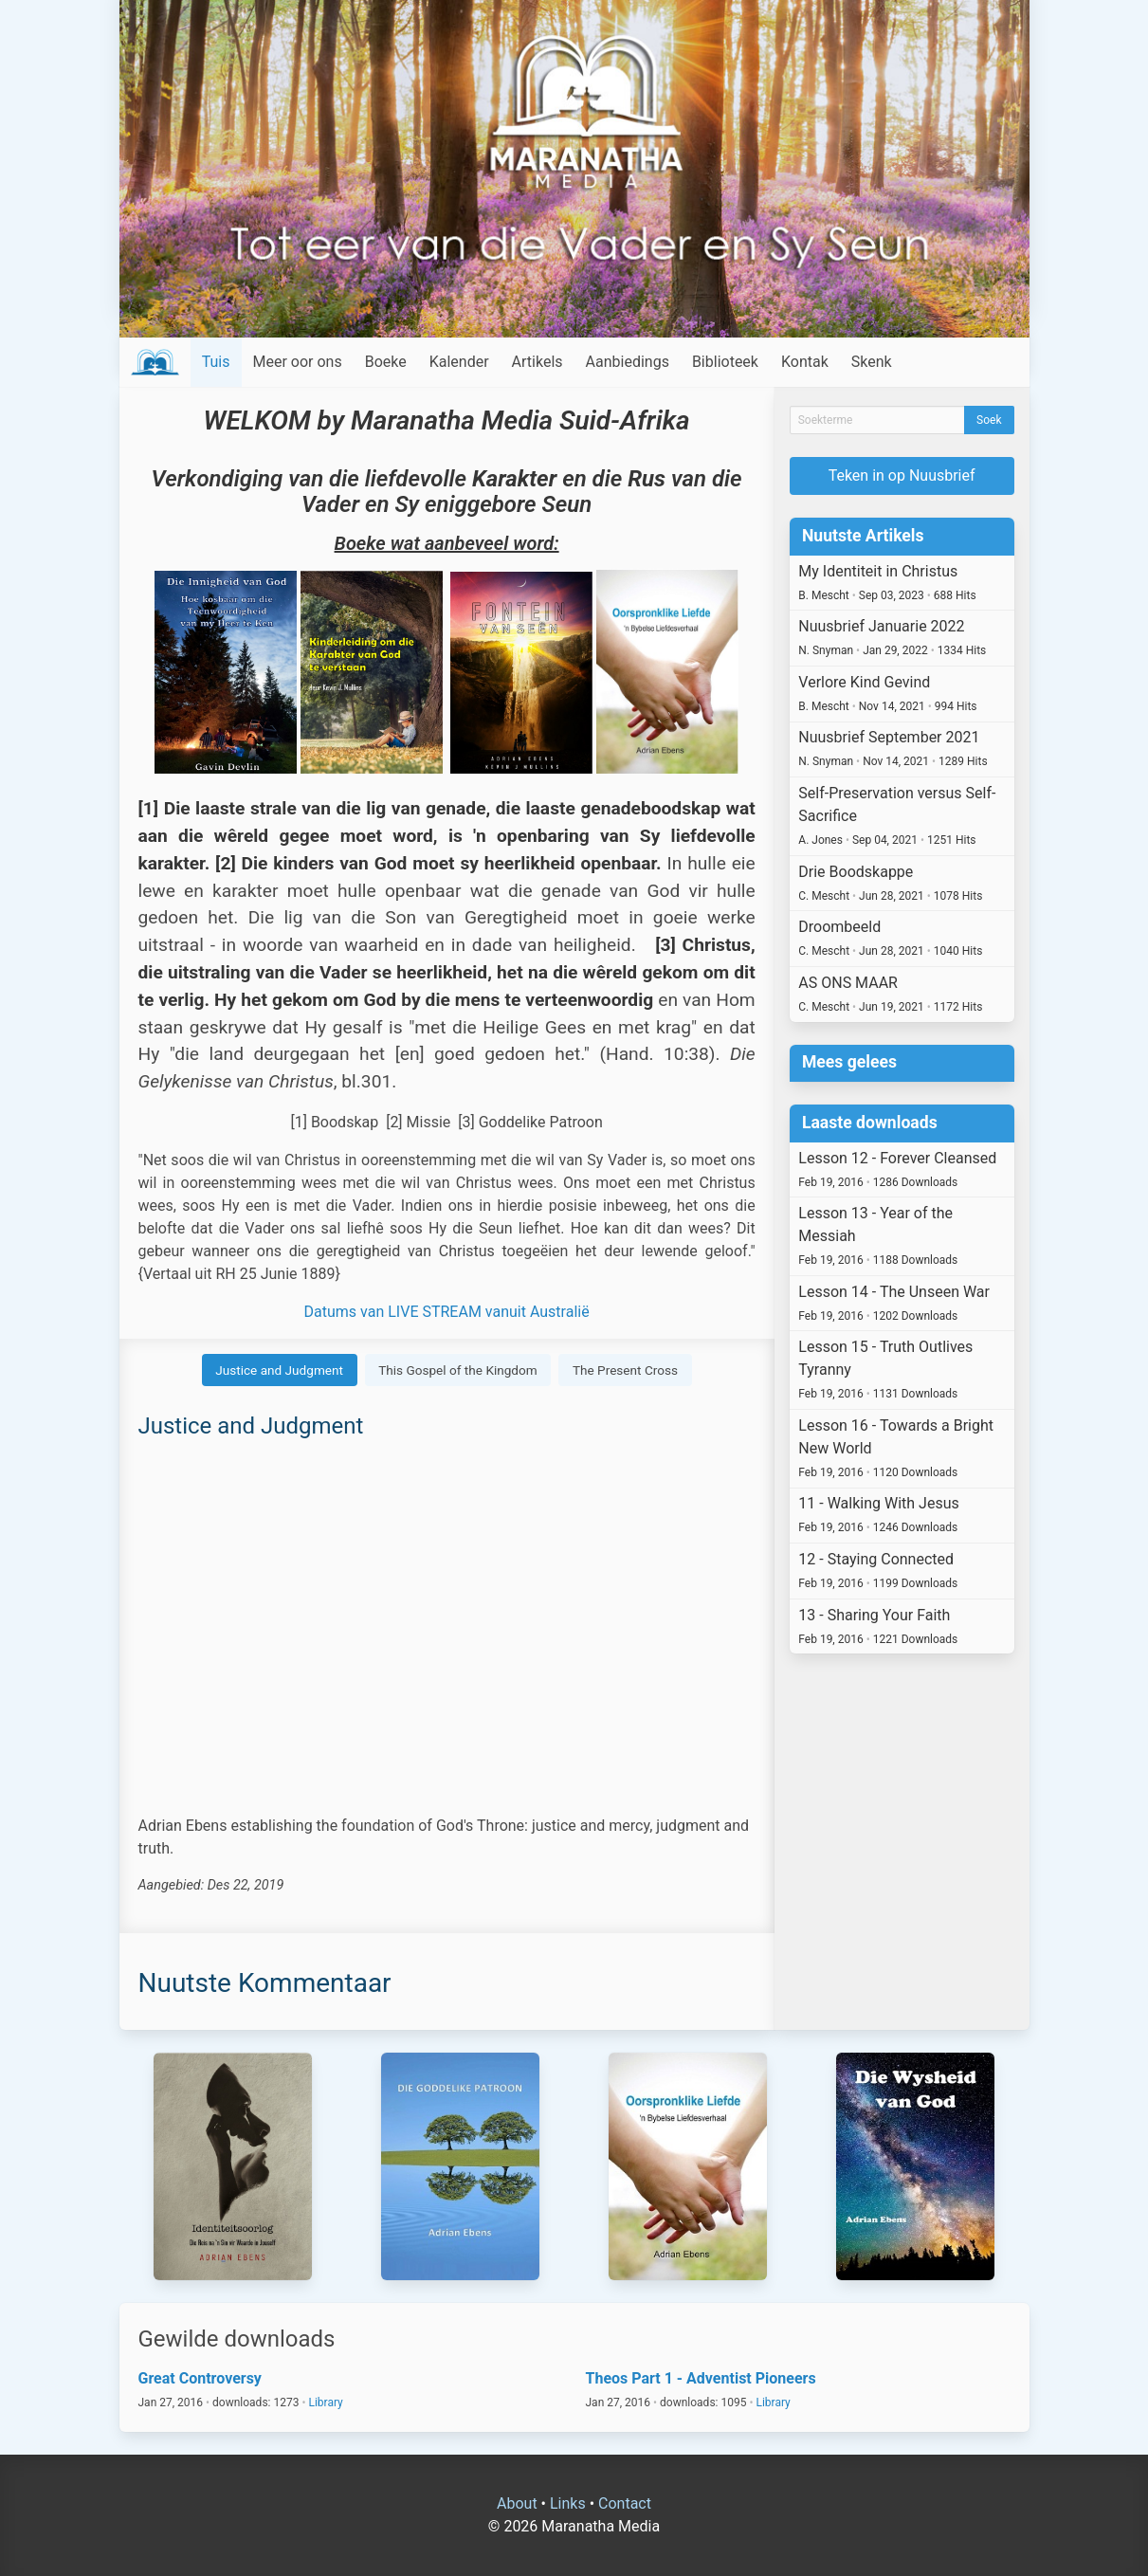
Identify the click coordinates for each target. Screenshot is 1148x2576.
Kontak (805, 362)
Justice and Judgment (279, 1370)
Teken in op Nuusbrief (902, 475)
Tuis (216, 362)
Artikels (537, 362)
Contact (624, 2503)
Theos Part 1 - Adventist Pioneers (701, 2378)
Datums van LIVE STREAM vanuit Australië (447, 1312)
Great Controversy (200, 2378)
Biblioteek (725, 362)
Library (325, 2402)
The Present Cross (625, 1370)
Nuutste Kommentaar (265, 1983)
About (517, 2503)
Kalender (459, 362)
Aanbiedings (627, 362)
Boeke (386, 362)
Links (568, 2503)
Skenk (871, 362)
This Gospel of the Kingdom (458, 1370)
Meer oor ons (297, 362)
